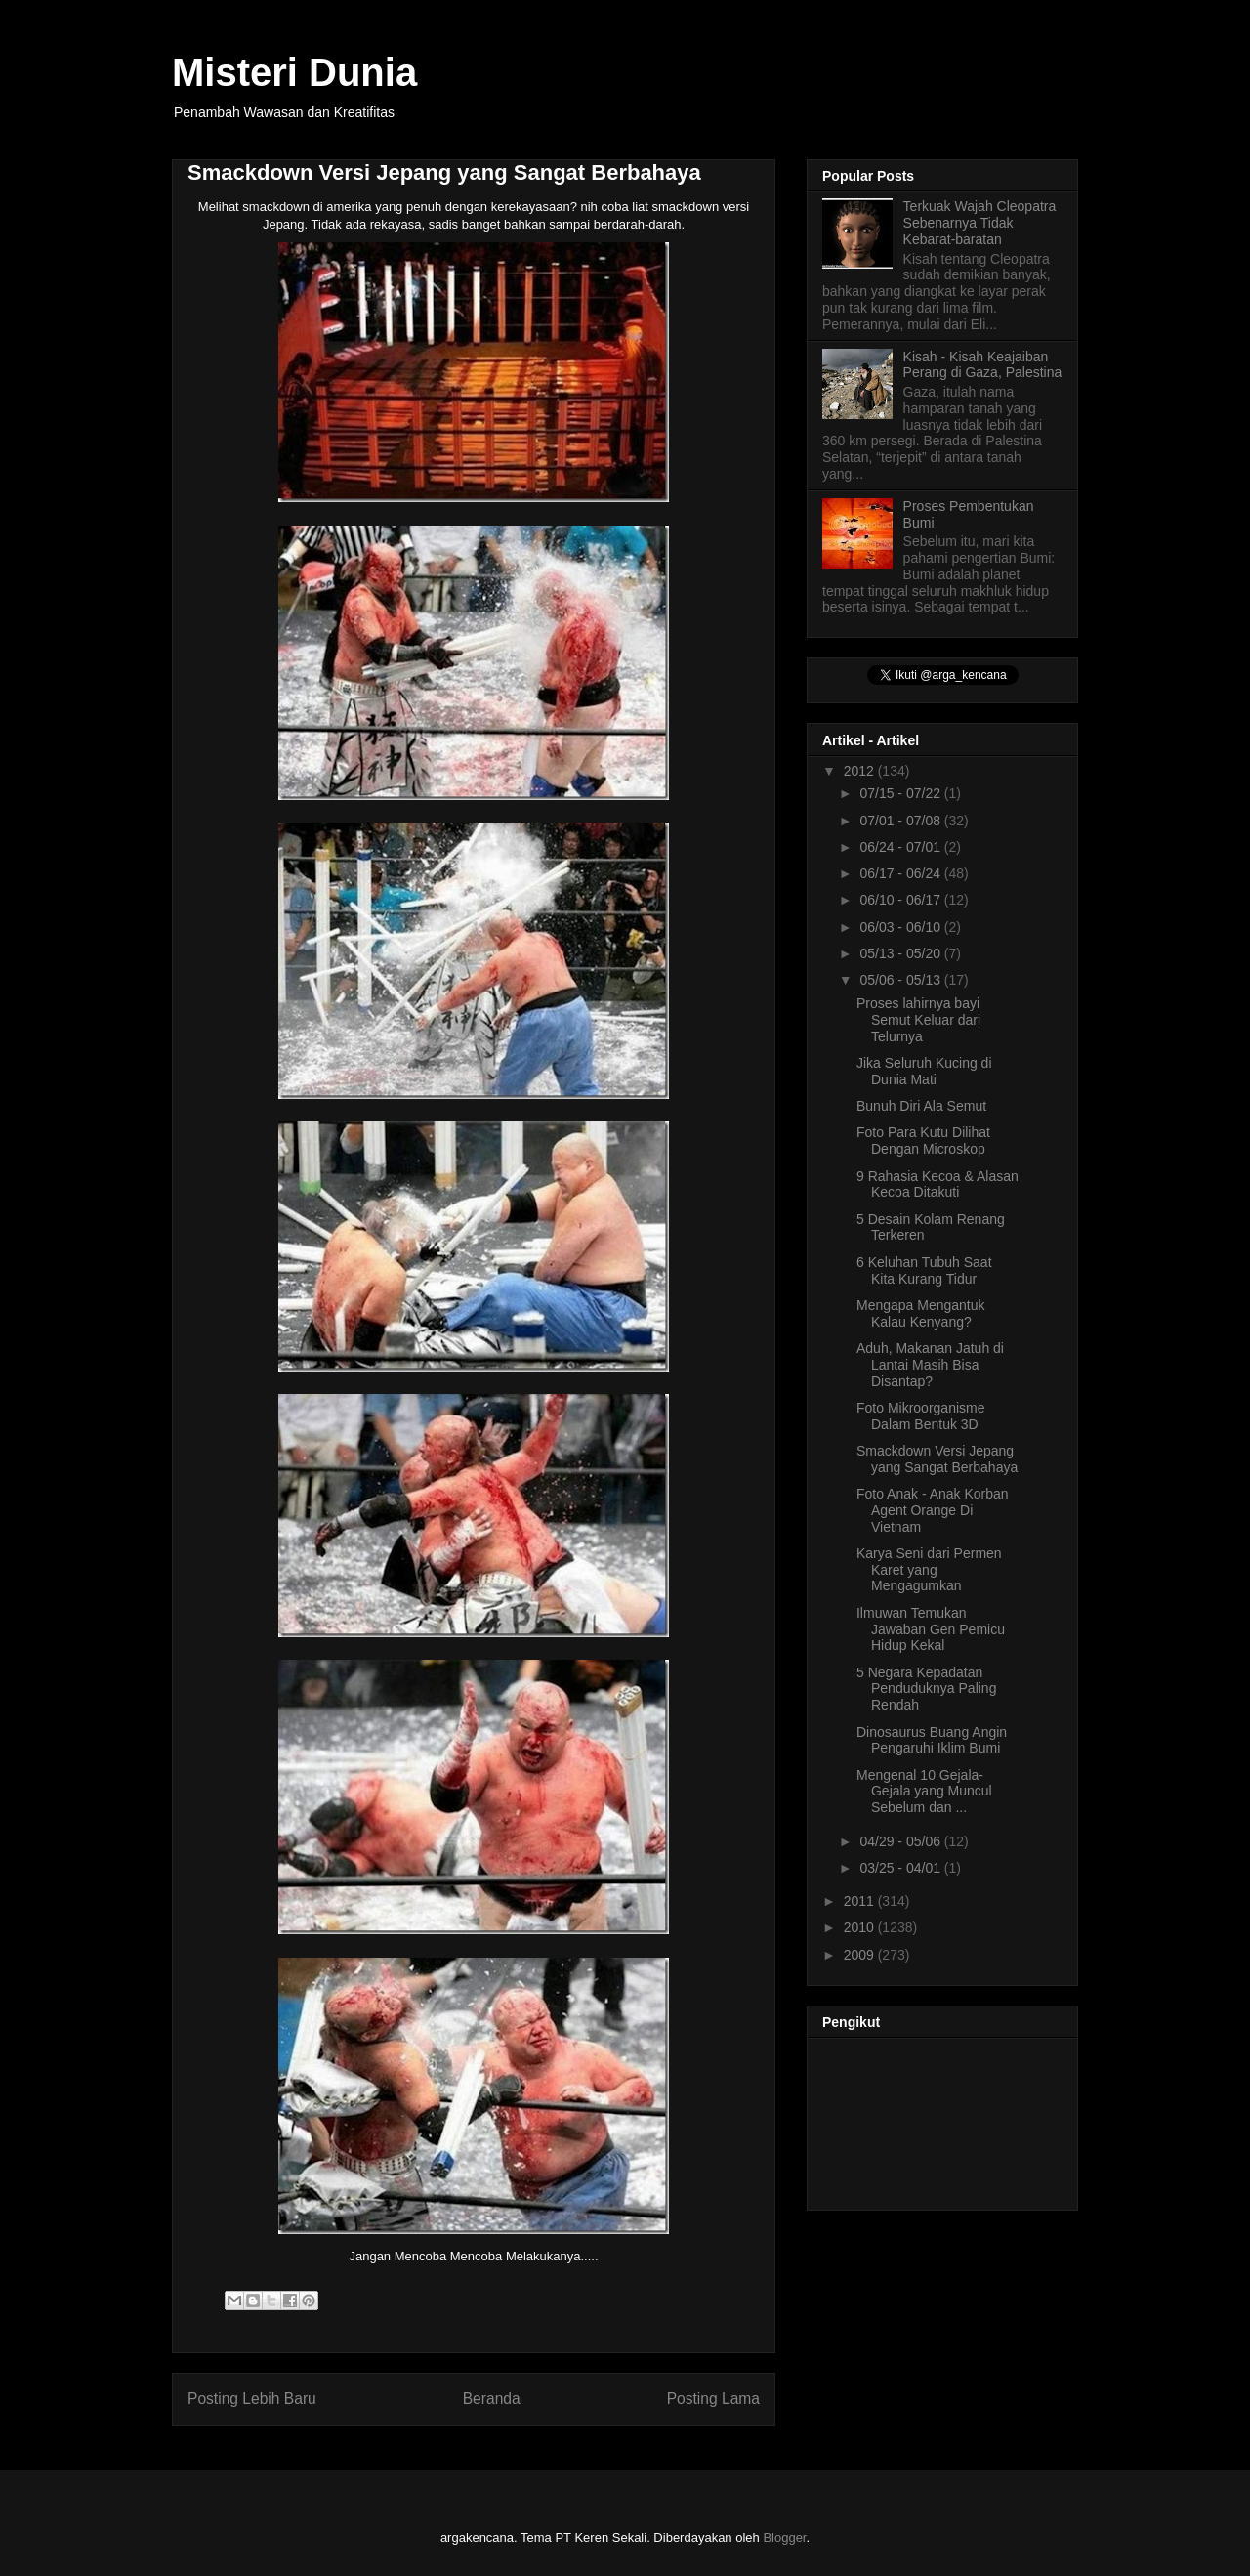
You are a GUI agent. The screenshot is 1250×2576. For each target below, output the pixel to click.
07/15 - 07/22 (901, 793)
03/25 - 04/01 (901, 1868)
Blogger (784, 2537)
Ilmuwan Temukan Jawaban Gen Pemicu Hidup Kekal (930, 1629)
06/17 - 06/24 (901, 873)
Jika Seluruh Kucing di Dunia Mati (924, 1071)
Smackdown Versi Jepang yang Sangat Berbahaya (937, 1459)
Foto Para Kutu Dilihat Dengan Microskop (923, 1140)
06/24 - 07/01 (901, 847)
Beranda (492, 2398)
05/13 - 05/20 (901, 953)
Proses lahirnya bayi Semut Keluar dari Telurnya (918, 1019)
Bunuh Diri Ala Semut (921, 1106)
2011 (861, 1901)
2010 (861, 1927)
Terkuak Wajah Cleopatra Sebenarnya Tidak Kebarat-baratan (980, 222)
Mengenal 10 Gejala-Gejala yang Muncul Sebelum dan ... (924, 1791)
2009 (861, 1955)
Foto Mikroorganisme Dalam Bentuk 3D (920, 1416)
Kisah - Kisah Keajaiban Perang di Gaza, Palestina (982, 365)
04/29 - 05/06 (901, 1841)
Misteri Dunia (294, 72)
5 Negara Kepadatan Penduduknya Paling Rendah (926, 1689)
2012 (861, 771)
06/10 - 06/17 (901, 900)
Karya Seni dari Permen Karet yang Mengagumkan (929, 1569)
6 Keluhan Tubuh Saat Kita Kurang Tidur (924, 1270)
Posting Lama (713, 2398)
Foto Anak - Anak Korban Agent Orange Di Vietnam (932, 1510)
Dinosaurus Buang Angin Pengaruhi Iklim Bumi (931, 1740)
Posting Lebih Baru (252, 2398)
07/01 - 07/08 (901, 820)
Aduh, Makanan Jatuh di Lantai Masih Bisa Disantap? (930, 1364)
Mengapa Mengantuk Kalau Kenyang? (920, 1313)
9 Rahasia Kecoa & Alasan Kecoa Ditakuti (937, 1184)
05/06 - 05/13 (901, 980)
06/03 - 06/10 (901, 927)
